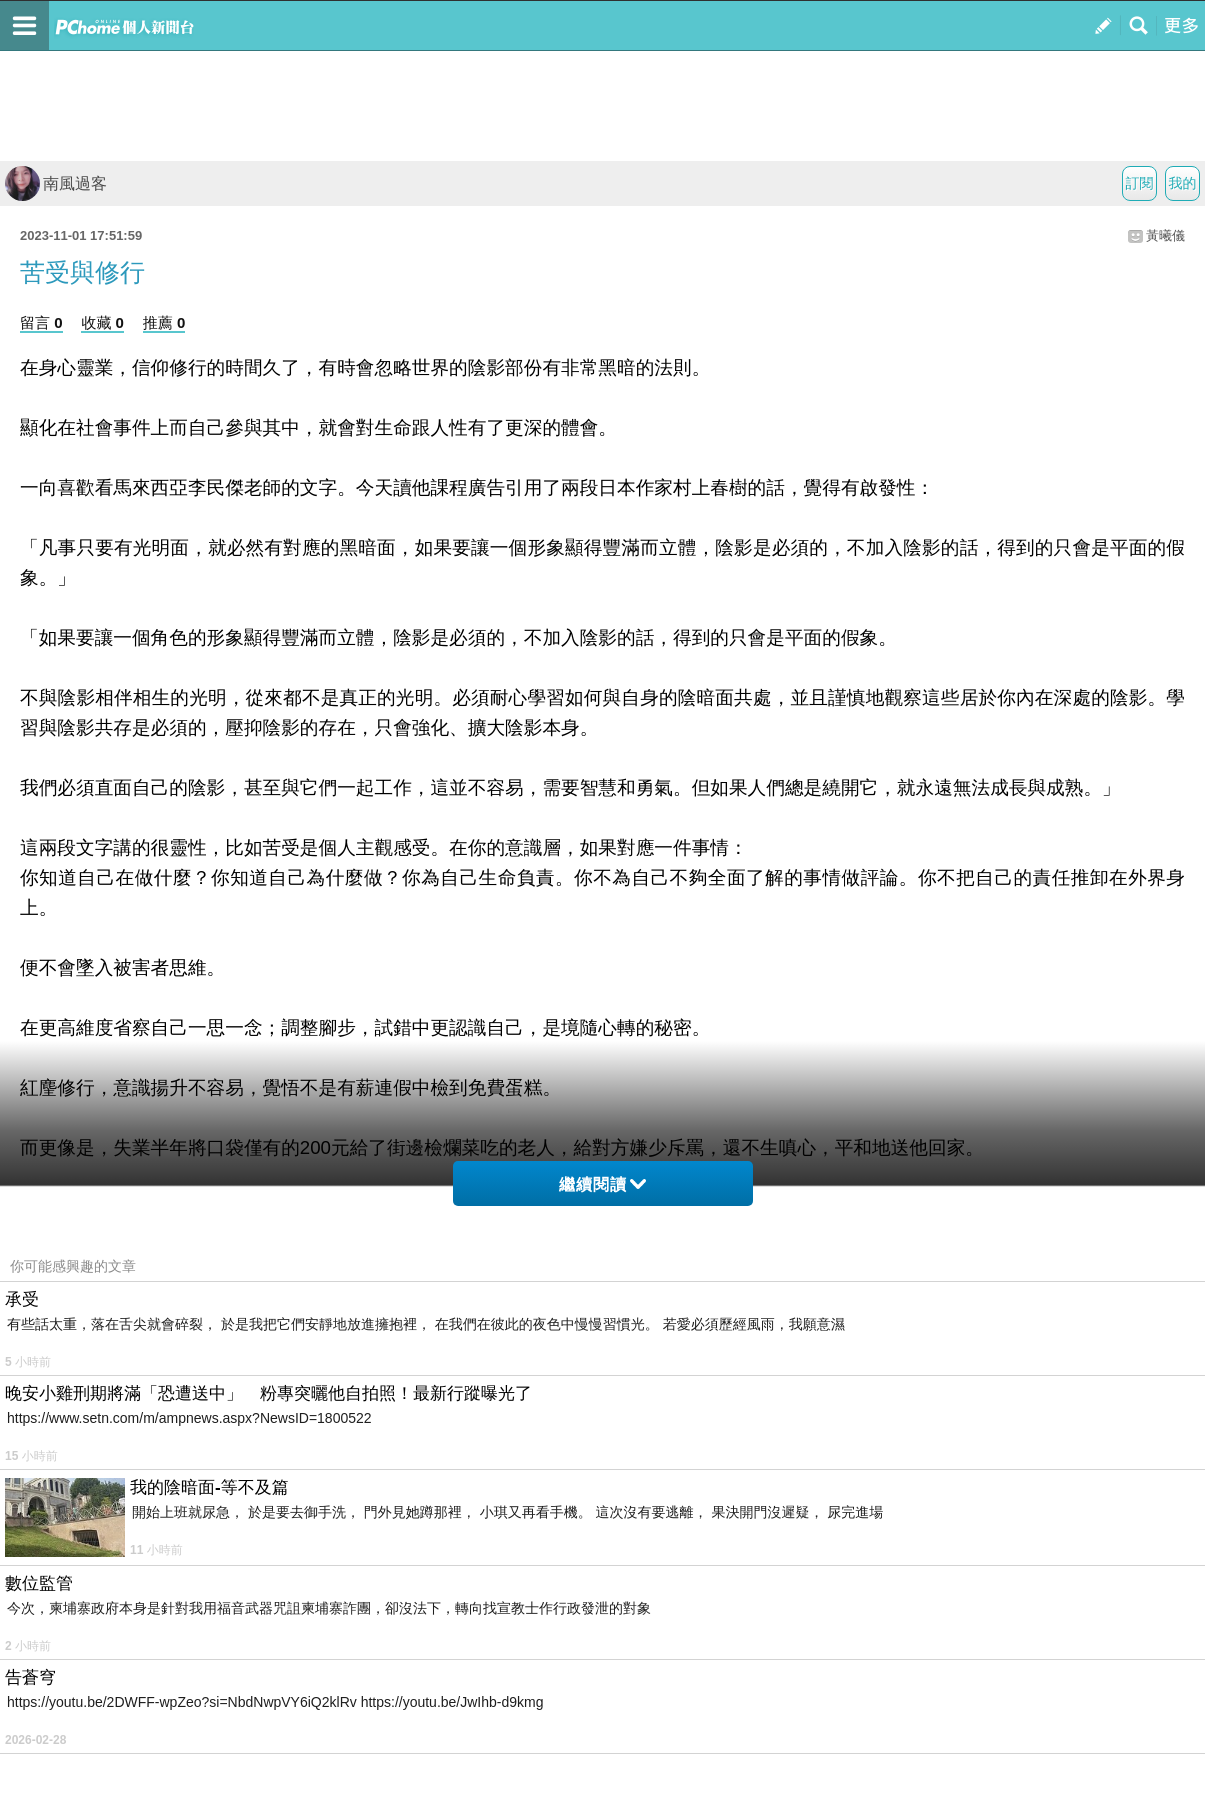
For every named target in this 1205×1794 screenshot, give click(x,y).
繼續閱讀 (602, 1184)
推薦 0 (164, 322)
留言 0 (41, 322)
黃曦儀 (1165, 235)
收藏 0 (102, 322)
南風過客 (56, 183)
